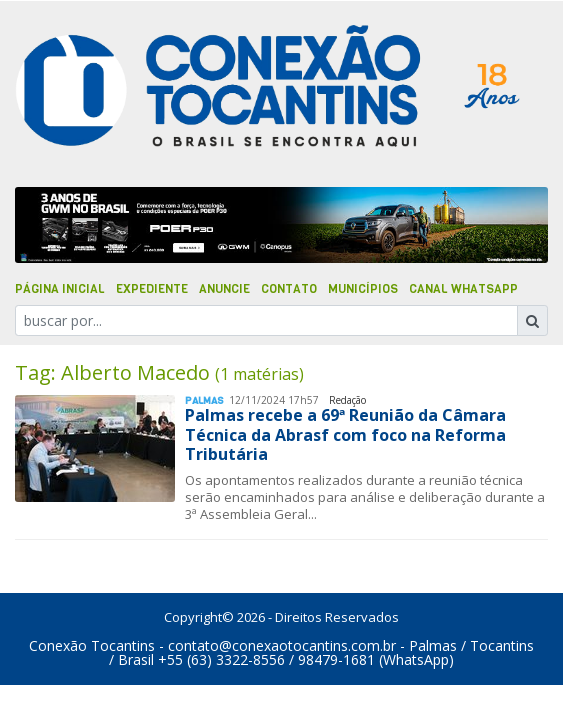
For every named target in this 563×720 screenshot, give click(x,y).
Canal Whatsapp (463, 289)
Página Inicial (60, 289)
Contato (289, 289)
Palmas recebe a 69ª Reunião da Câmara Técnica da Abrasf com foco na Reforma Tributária (345, 434)
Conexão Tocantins (92, 645)
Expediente (152, 289)
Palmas (204, 400)
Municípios (363, 289)
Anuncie (224, 289)
